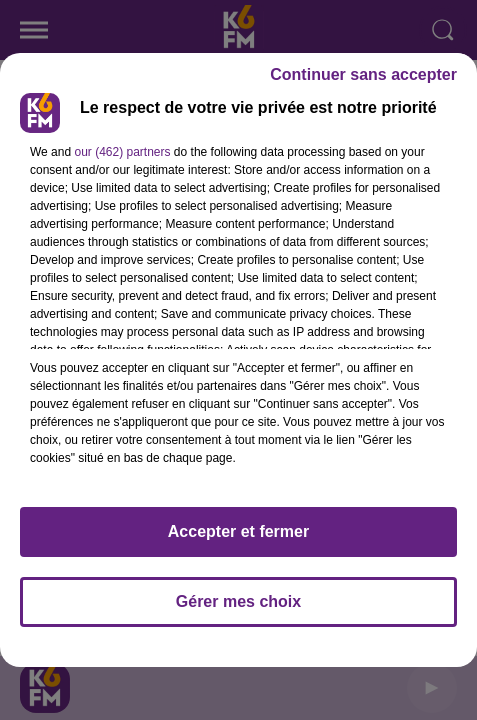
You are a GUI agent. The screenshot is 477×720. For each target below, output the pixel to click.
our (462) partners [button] (122, 152)
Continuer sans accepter (363, 74)
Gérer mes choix (238, 601)
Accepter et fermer (238, 531)
